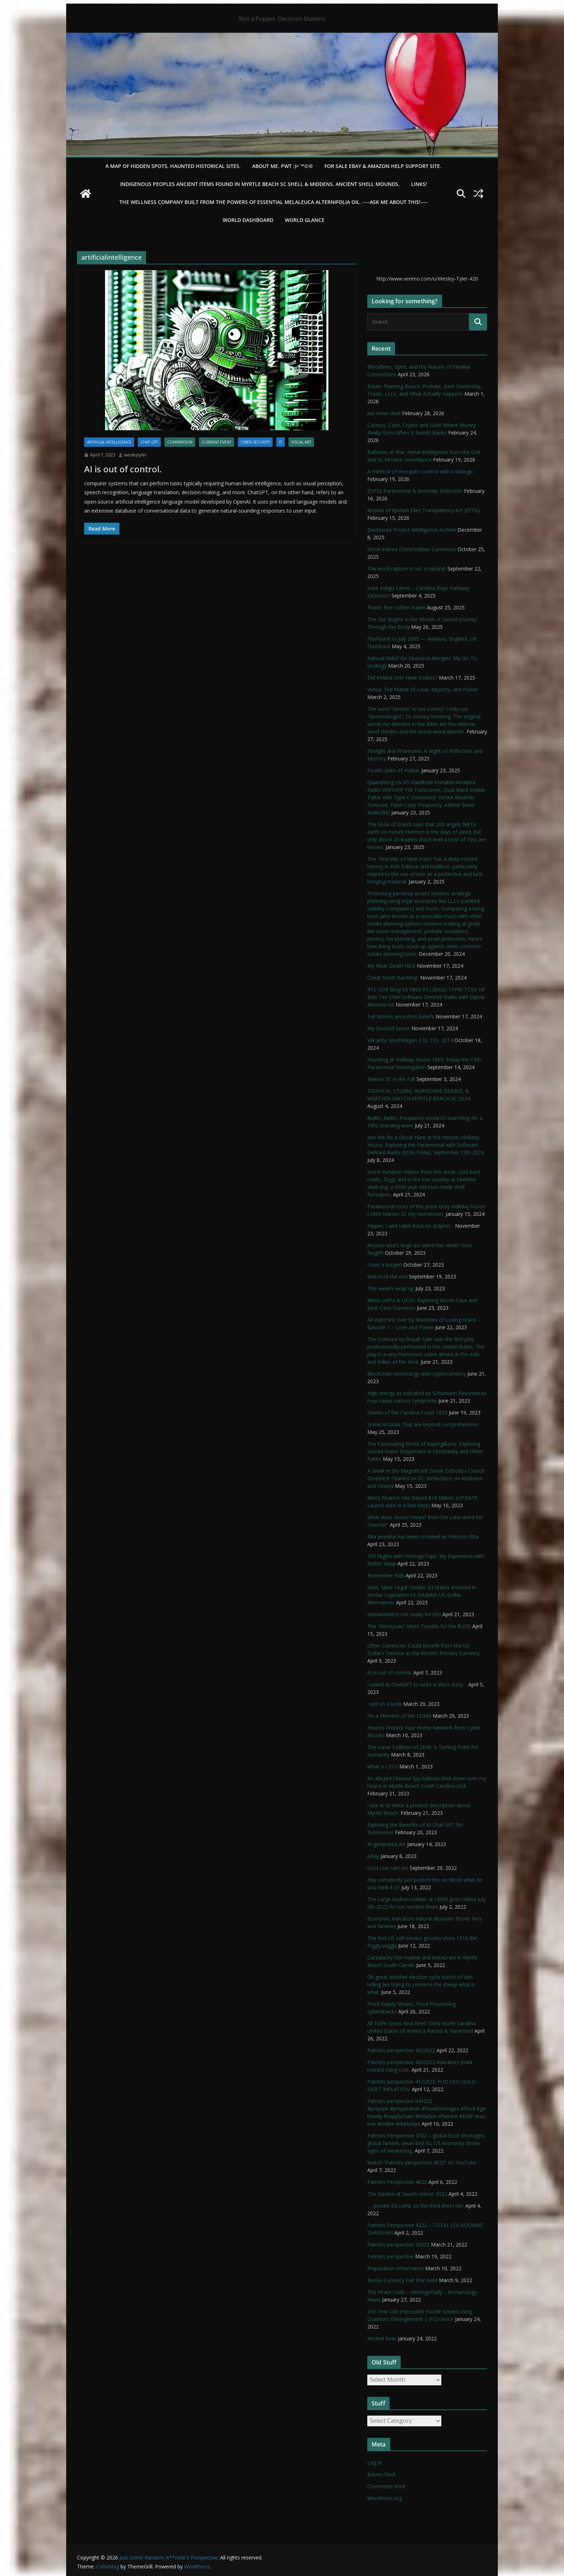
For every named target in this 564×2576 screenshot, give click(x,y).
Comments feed (386, 2486)
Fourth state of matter (393, 770)
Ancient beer (381, 2338)
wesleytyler (135, 455)
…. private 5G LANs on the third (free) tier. (415, 2205)
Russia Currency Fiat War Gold (402, 2280)
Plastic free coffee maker (396, 607)
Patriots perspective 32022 (398, 2244)
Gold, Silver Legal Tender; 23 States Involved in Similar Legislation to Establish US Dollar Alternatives (421, 1595)
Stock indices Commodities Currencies (411, 549)
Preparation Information (395, 2268)
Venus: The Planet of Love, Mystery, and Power (422, 689)
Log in (374, 2462)
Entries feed (381, 2474)
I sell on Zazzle (384, 1703)
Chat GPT (149, 442)
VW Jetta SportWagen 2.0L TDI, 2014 (410, 1040)
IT (280, 442)
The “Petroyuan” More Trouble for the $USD (419, 1626)
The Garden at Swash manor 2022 (407, 2193)
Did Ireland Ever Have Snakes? (402, 677)
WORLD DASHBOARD (248, 220)
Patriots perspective (390, 2256)
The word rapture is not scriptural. (406, 568)
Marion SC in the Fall (391, 1079)
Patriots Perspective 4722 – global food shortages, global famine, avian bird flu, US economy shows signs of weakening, (426, 2143)
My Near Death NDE (391, 965)
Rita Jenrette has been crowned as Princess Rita (422, 1536)
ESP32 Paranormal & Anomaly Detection (415, 490)
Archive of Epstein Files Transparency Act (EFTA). (424, 510)
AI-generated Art (386, 1844)
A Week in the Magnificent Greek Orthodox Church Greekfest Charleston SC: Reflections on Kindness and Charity (426, 1478)
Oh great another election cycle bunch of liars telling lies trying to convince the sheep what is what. (421, 1984)
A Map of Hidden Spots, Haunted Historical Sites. (173, 166)
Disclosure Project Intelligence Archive (411, 529)
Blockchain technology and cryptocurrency (416, 1373)
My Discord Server (388, 1028)
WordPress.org (384, 2498)
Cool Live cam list (387, 1867)
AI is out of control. (123, 469)
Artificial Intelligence (109, 442)
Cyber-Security (255, 442)
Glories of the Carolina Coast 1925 (407, 1412)
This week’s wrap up (390, 1288)
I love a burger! (384, 1264)
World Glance (304, 220)
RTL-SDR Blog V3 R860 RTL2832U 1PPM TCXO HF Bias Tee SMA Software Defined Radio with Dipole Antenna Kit (426, 997)
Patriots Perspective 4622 (397, 2182)
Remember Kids (385, 1575)
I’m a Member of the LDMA (399, 1715)
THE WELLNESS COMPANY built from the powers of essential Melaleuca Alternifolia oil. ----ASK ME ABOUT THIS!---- (273, 202)
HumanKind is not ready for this (404, 1614)
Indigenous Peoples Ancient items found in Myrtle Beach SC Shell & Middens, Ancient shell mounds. (260, 184)
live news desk (384, 413)
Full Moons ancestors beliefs (400, 1016)
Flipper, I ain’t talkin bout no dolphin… (410, 1225)
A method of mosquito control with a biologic (420, 471)
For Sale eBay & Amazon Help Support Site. (382, 166)
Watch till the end (387, 1276)
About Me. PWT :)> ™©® (282, 166)
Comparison (179, 442)
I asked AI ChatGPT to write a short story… (417, 1684)
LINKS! (419, 184)
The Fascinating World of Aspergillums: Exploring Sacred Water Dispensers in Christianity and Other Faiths (425, 1451)
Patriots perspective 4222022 (401, 2050)
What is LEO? (382, 1766)
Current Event (216, 442)
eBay (373, 1856)
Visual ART (301, 442)
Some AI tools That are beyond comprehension (422, 1424)
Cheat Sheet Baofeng (393, 977)
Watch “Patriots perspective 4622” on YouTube (421, 2162)
